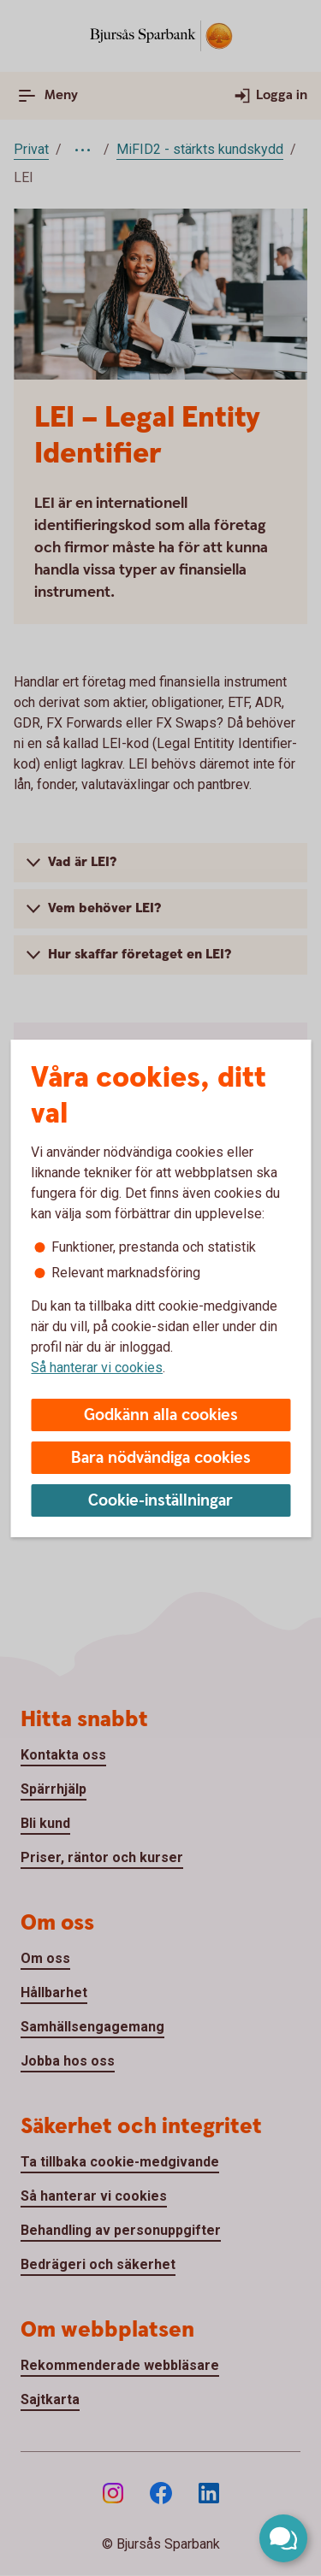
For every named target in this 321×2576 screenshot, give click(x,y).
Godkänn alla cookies (161, 1415)
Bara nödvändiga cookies (161, 1458)
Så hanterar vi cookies (97, 1367)
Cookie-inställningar (160, 1501)
